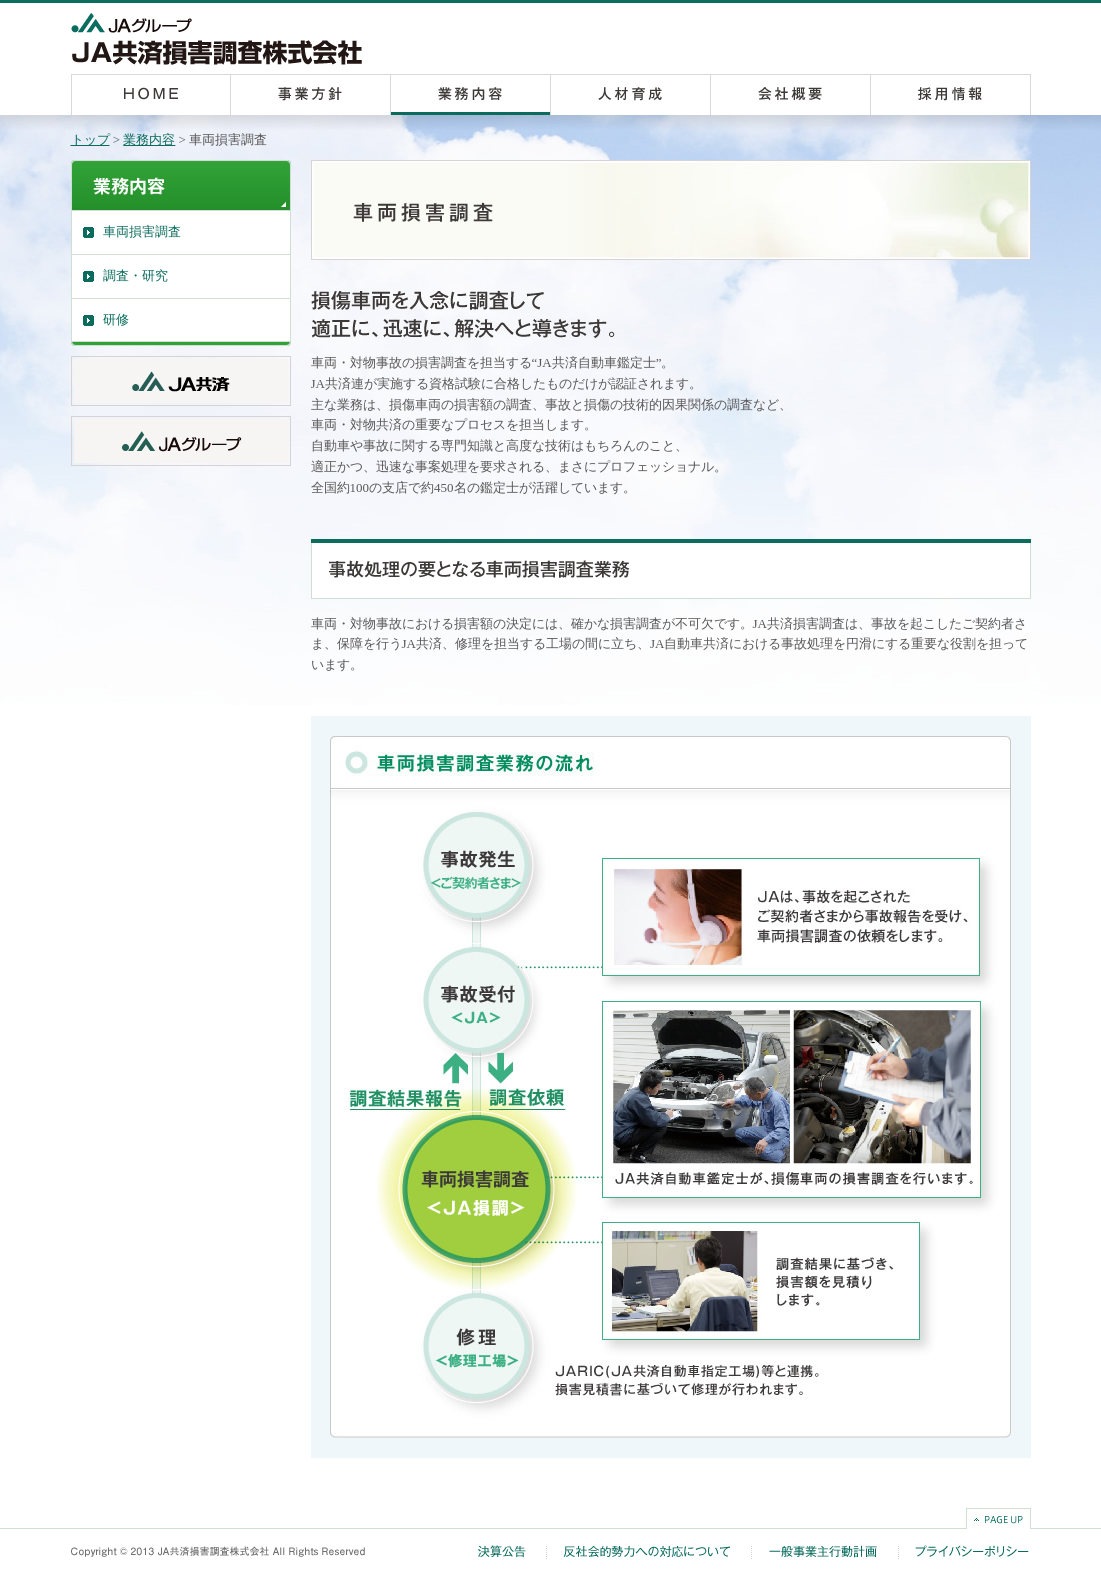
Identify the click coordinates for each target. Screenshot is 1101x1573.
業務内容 (149, 139)
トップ (90, 139)
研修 (116, 319)
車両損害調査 (142, 231)
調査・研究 (135, 275)
